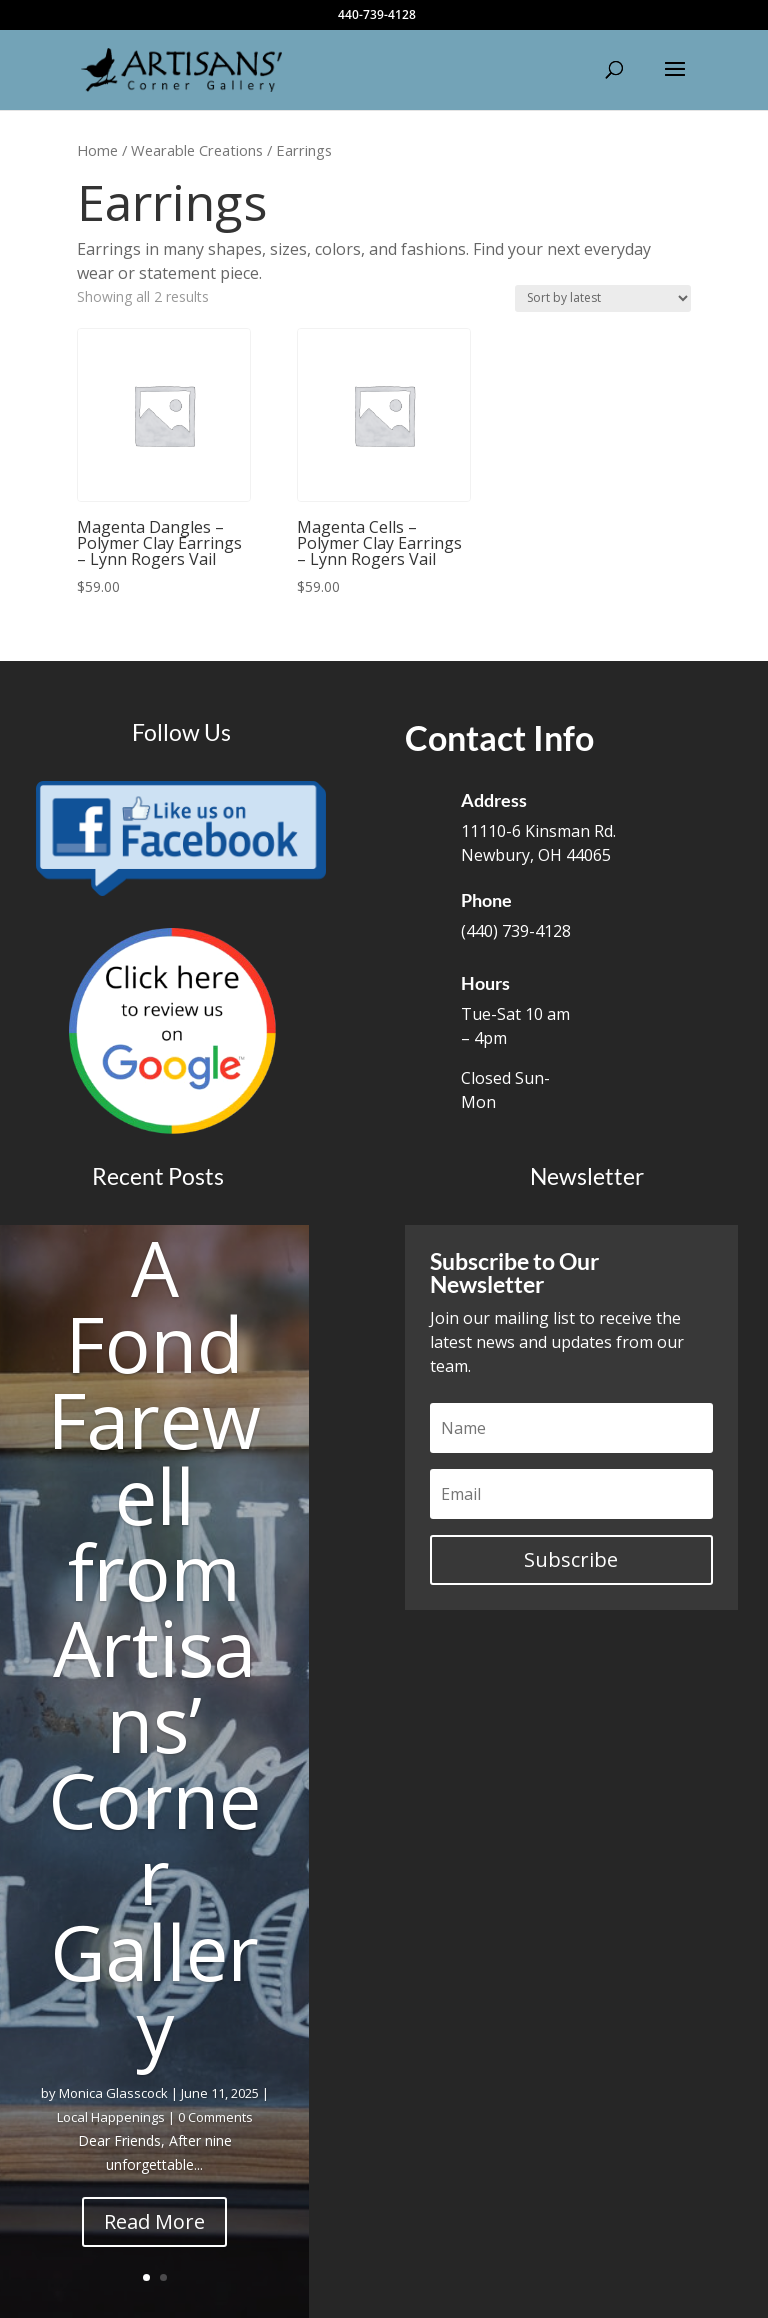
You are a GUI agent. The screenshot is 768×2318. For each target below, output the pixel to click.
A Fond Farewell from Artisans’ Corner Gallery (154, 1647)
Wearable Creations (197, 150)
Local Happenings (111, 2117)
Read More (154, 2221)
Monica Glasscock (113, 2093)
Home (97, 150)
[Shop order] (603, 298)
